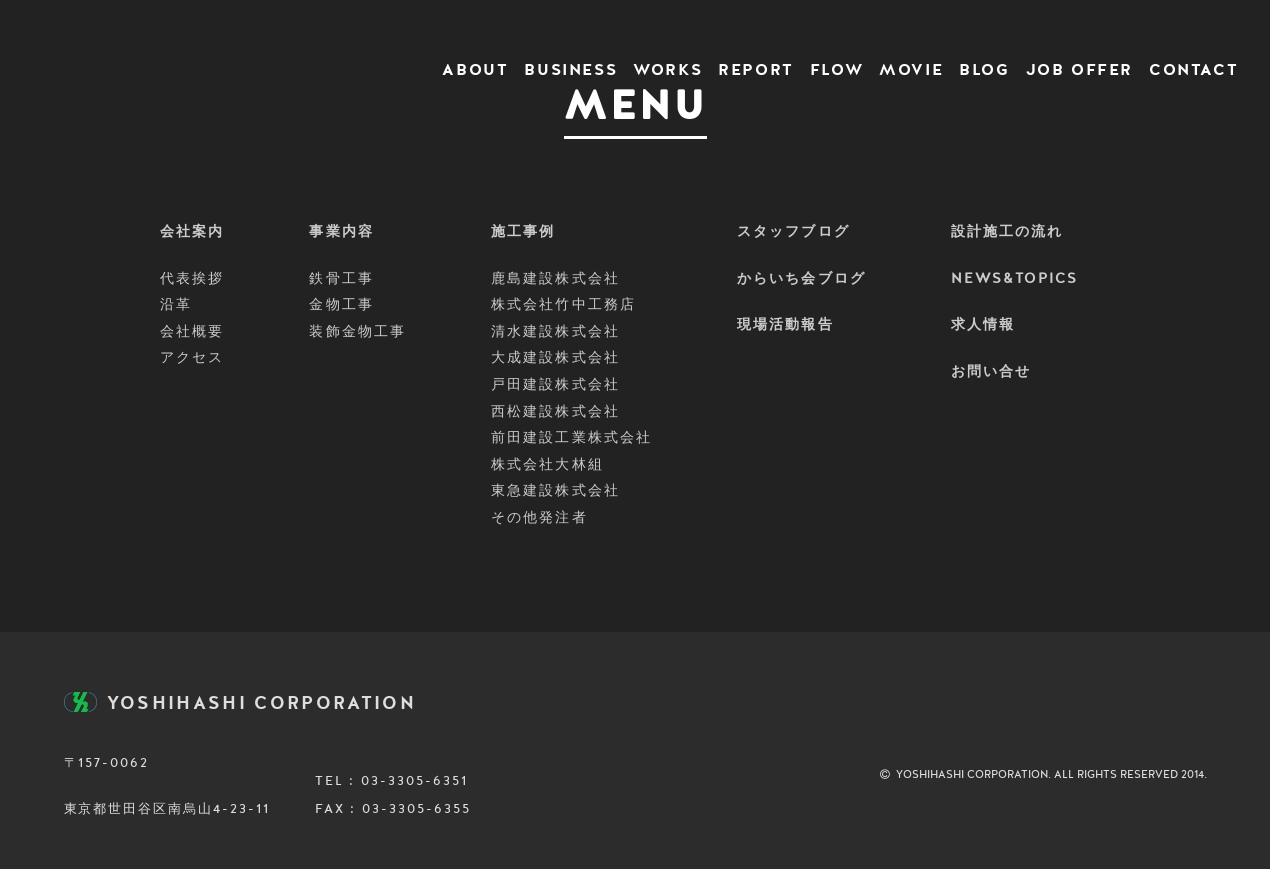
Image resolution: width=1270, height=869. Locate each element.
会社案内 (192, 232)
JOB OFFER (1079, 71)
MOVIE (911, 71)
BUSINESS (570, 71)
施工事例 (523, 232)
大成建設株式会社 (555, 358)
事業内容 (341, 232)
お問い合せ (991, 372)
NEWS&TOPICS (1014, 279)
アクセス (192, 358)
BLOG (984, 71)
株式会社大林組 (547, 465)
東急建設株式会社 (555, 491)
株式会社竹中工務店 (563, 305)
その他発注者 (539, 518)
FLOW (836, 71)
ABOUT (475, 71)
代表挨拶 (192, 279)
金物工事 (341, 305)
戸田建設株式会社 (555, 385)
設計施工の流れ (1007, 232)
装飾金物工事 (357, 332)
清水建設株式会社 (555, 332)
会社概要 (192, 332)
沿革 (176, 305)
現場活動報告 (785, 325)
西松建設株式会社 (555, 412)
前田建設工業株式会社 (571, 438)
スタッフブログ (793, 232)
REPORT (756, 71)
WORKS (667, 71)
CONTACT (1193, 71)
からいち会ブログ (801, 279)
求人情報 (983, 325)
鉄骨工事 (341, 279)
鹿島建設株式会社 (555, 279)
